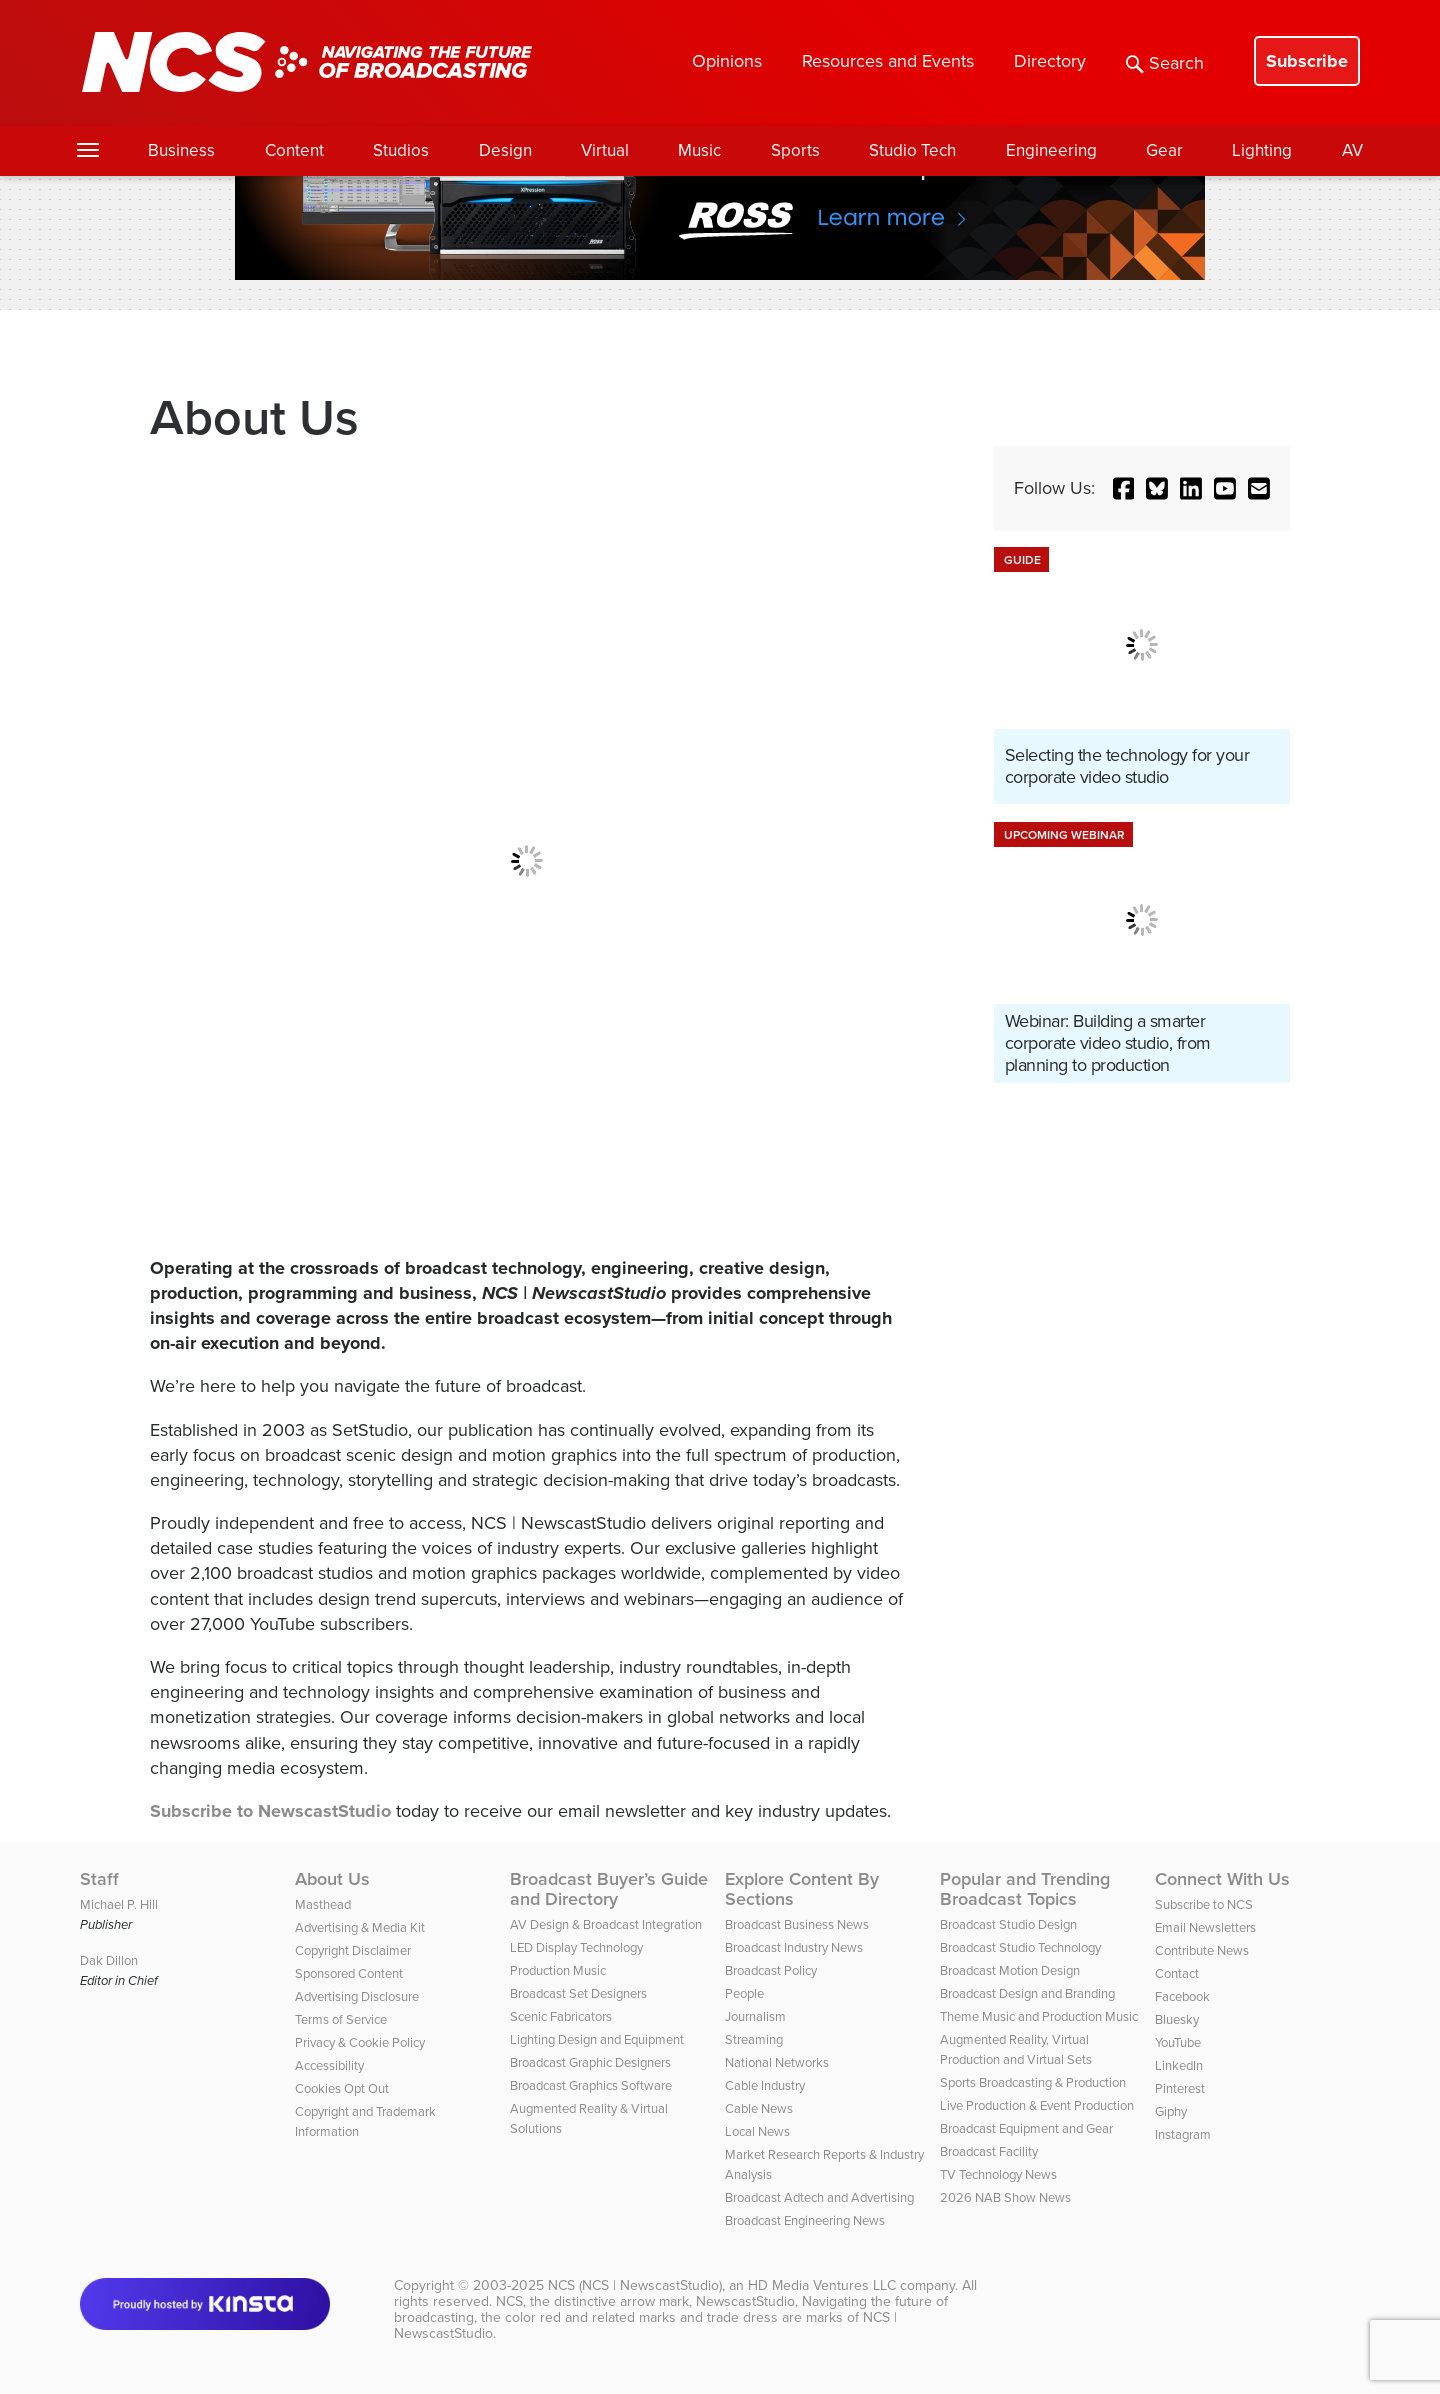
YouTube (1178, 2042)
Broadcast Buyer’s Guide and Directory (609, 1889)
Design (505, 150)
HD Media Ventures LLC (822, 2285)
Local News (757, 2131)
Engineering (1051, 150)
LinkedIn (1179, 2065)
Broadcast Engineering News (805, 2220)
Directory (1050, 61)
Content (294, 150)
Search (1165, 63)
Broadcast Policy (771, 1970)
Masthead (323, 1904)
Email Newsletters (1205, 1927)
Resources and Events (888, 61)
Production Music (558, 1970)
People (744, 1993)
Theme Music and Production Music (1039, 2016)
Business (181, 150)
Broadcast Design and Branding (1027, 1993)
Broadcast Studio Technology (1020, 1947)
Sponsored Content (349, 1973)
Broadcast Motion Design (1010, 1970)
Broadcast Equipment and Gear (1026, 2128)
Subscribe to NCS (1204, 1904)
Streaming (754, 2039)
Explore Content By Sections (802, 1889)
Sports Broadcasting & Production (1033, 2082)
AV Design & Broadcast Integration (606, 1924)
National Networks (777, 2062)
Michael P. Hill (119, 1904)
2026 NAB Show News (1005, 2197)
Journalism (755, 2016)
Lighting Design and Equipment (597, 2039)
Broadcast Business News (797, 1924)
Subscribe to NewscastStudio (270, 1811)
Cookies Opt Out (342, 2088)
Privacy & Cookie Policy (360, 2042)
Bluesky (1177, 2019)
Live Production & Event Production (1037, 2105)
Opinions (727, 61)
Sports (795, 150)
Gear (1164, 150)
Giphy (1171, 2111)
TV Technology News (998, 2174)
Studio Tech (912, 150)
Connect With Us (1222, 1879)
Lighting (1262, 150)
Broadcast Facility (989, 2151)
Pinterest (1180, 2088)
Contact (1177, 1973)
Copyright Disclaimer (353, 1950)
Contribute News (1202, 1950)
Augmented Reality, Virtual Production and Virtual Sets (1016, 2049)
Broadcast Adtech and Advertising (819, 2197)
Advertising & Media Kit (360, 1927)
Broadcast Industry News (794, 1947)
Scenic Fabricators (561, 2016)
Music (699, 150)
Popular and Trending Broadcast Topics (1025, 1889)
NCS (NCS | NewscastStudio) (635, 2285)
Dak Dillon (109, 1960)
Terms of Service (341, 2019)
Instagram (1183, 2134)
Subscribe (1307, 61)
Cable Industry (765, 2085)
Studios (401, 150)
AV (1352, 150)
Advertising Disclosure (357, 1996)
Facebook (1182, 1996)
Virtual (605, 150)
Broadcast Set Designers (578, 1993)
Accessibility (329, 2065)
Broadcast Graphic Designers (590, 2062)
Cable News (759, 2108)
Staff (99, 1879)
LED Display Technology (576, 1947)
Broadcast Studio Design (1008, 1924)
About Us (332, 1879)
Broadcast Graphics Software (591, 2085)
